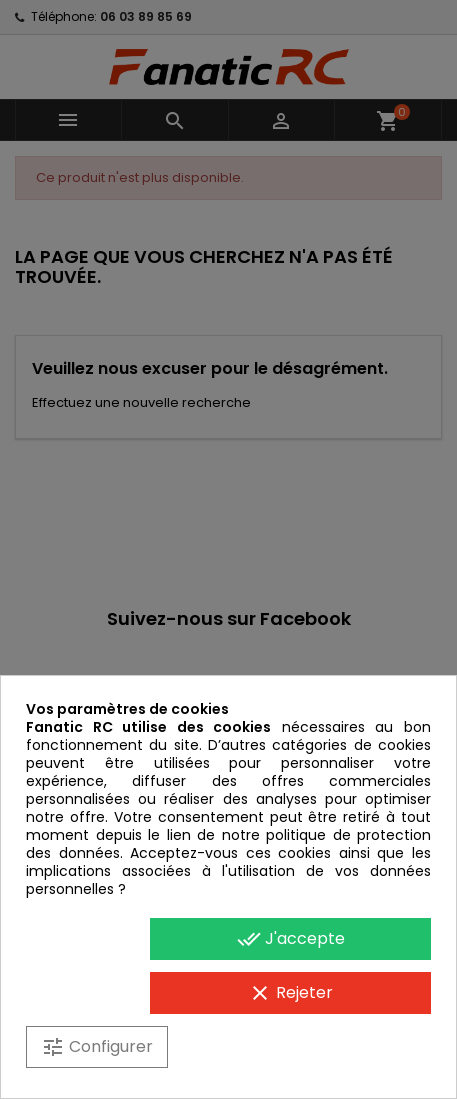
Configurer (97, 1047)
